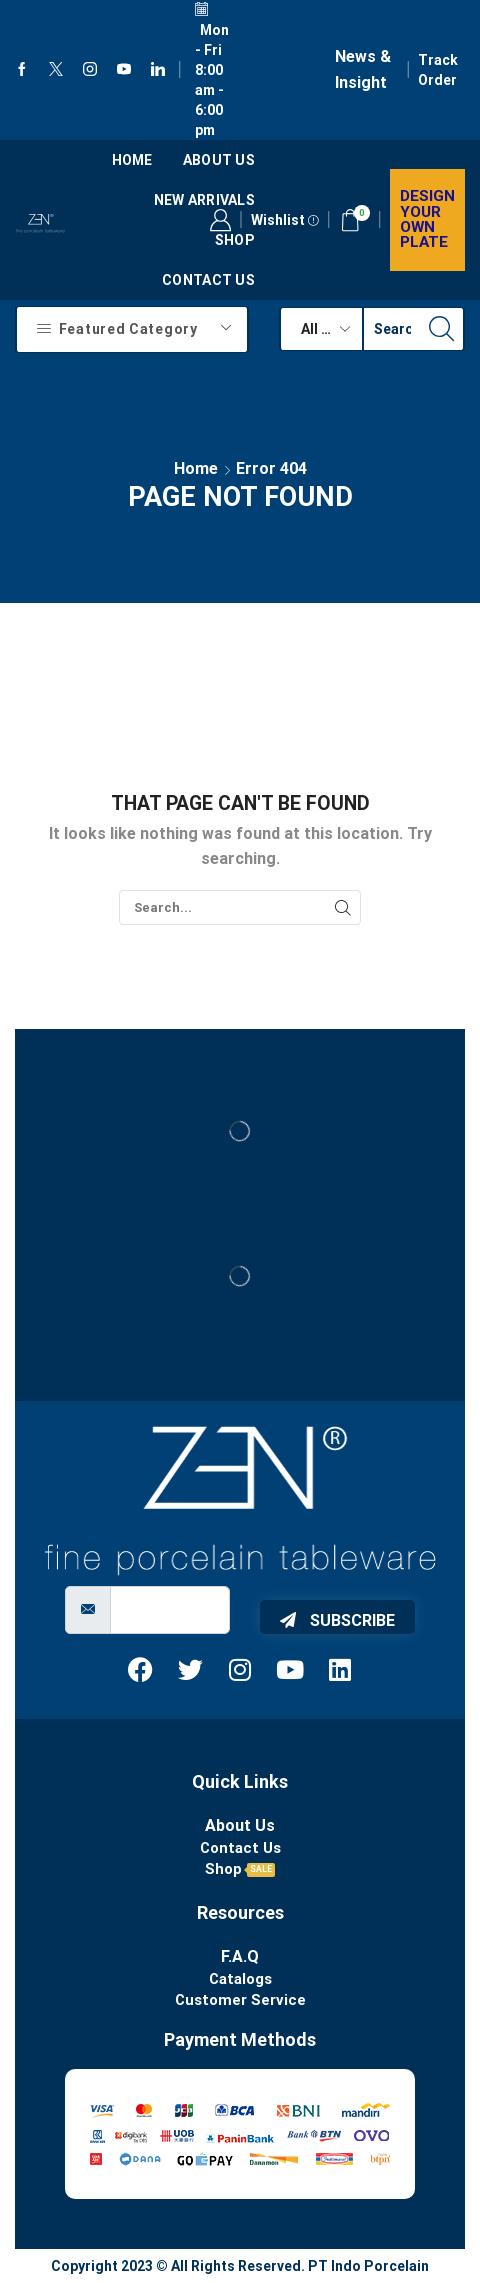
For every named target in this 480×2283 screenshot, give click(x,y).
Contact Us (208, 280)
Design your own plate (427, 219)
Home (132, 160)
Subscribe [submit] (337, 1620)
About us (219, 160)
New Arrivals (204, 200)
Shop (235, 240)
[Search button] (442, 329)
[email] (170, 1610)
